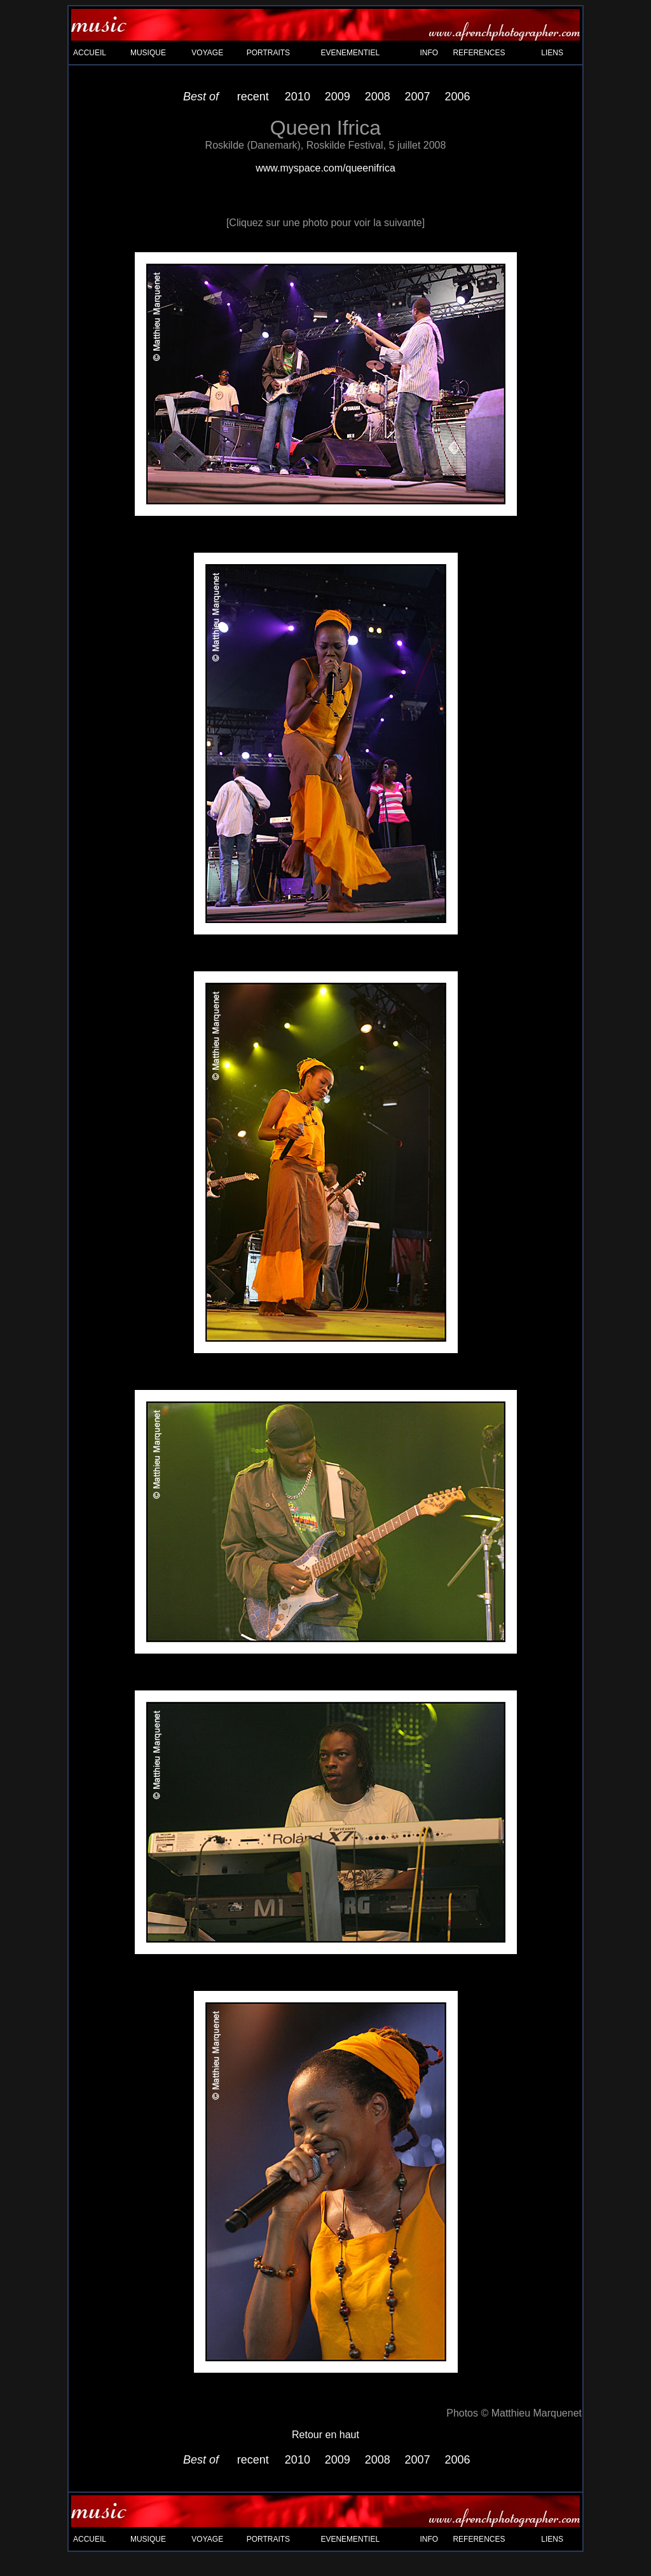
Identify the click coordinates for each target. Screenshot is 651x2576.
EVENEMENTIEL (350, 52)
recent (253, 96)
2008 (377, 96)
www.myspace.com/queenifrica (325, 168)
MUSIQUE (148, 52)
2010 (297, 96)
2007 (417, 96)
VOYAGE (207, 52)
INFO (429, 52)
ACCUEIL (89, 52)
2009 (337, 96)
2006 (457, 96)
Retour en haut (325, 2434)
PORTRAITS (268, 52)
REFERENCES (479, 52)
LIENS (552, 52)
